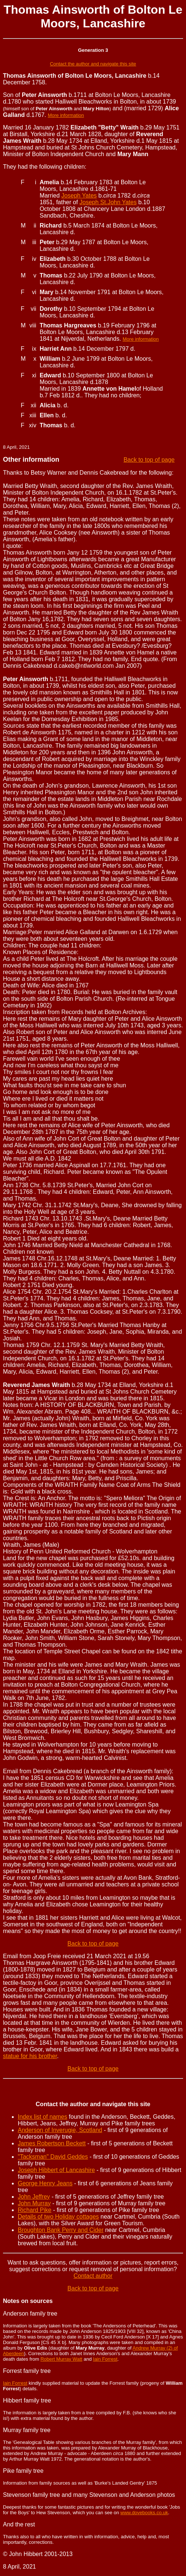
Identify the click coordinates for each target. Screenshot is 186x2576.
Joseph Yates (79, 195)
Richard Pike (35, 2210)
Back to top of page (149, 460)
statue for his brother (30, 2056)
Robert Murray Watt (61, 2359)
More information (66, 115)
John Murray (34, 2203)
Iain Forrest (105, 2359)
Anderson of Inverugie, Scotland (60, 2130)
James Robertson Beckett (52, 2143)
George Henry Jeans (45, 2183)
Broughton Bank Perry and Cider (60, 2230)
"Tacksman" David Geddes (53, 2157)
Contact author (93, 2276)
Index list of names (42, 2117)
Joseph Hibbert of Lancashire (56, 2170)
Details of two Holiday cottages (58, 2216)
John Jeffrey (34, 2196)
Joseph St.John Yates (108, 202)
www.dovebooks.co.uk (144, 2512)
